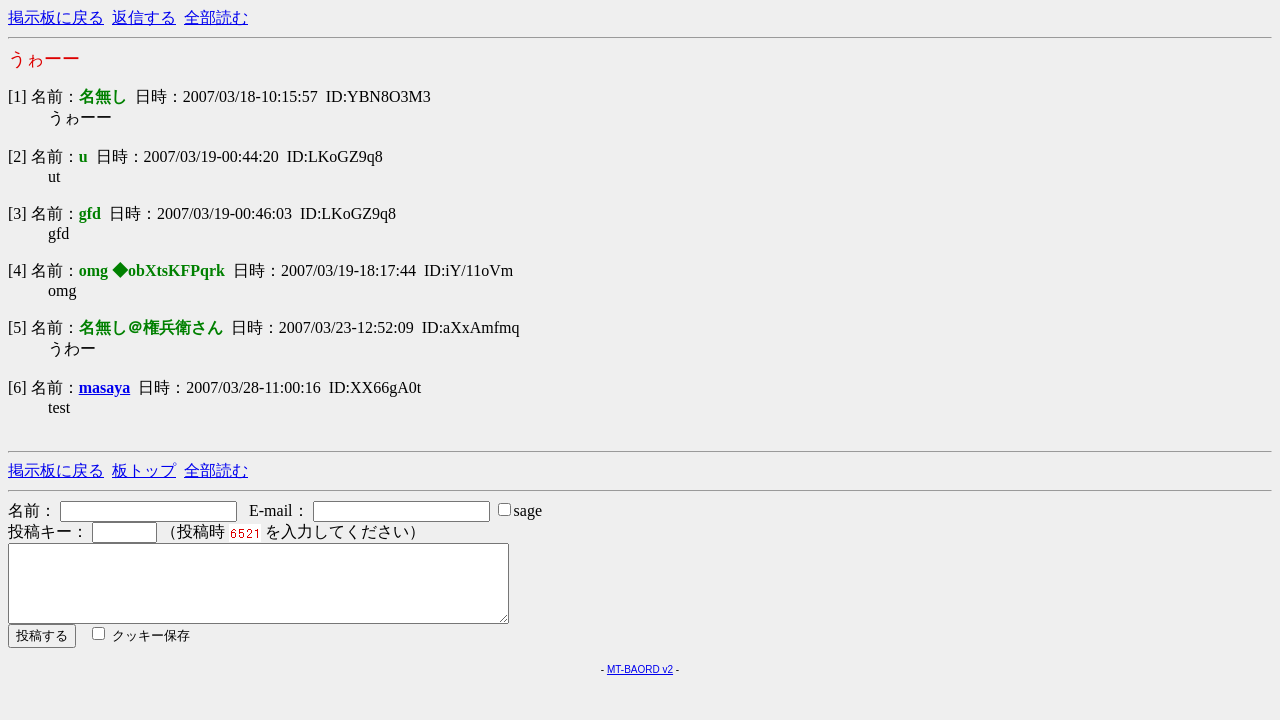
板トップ (144, 470)
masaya (105, 387)
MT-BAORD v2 (640, 684)
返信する (144, 17)
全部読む (216, 17)
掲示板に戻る (56, 17)
